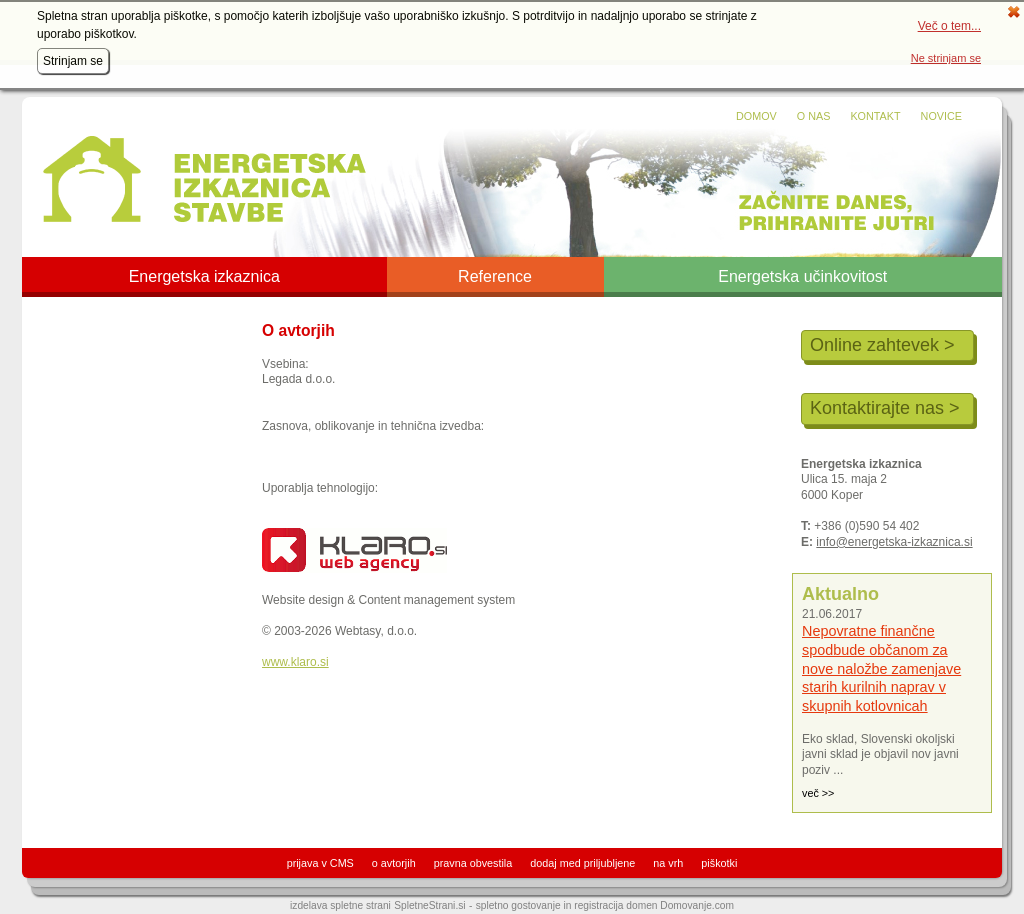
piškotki (719, 863)
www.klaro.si (295, 662)
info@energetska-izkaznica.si (894, 542)
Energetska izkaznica (204, 277)
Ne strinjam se (946, 58)
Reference (495, 277)
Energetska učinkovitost (802, 277)
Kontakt (875, 116)
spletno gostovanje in (525, 905)
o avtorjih (394, 863)
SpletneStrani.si (429, 905)
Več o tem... (949, 26)
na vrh (668, 863)
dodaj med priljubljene (582, 863)
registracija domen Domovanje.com (654, 905)
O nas (814, 116)
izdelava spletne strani (340, 905)
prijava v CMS (320, 863)
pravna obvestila (473, 863)
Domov (756, 116)
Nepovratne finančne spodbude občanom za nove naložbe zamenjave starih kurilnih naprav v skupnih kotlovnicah (881, 668)
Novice (941, 116)
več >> (818, 793)
